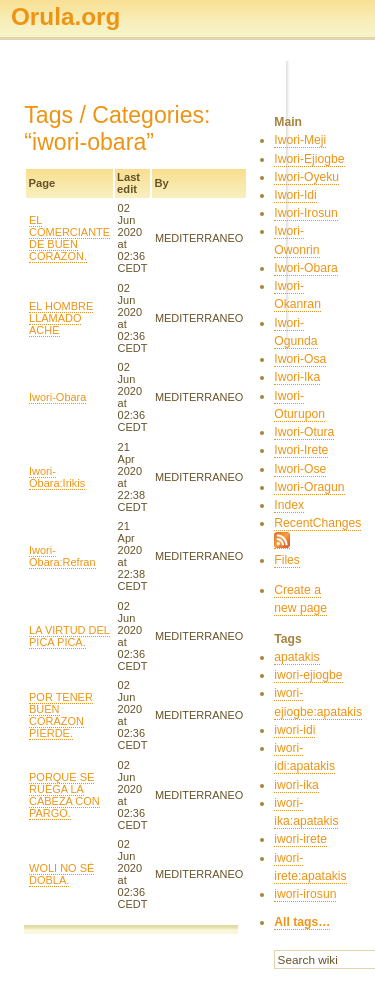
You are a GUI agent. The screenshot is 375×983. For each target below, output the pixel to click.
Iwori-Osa (300, 359)
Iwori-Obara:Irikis (57, 477)
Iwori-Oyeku (306, 177)
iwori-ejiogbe (308, 675)
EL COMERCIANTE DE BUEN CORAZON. (69, 238)
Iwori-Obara (57, 397)
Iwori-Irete (301, 450)
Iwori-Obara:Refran (62, 556)
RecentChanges (317, 523)
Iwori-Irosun (306, 213)
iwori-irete (300, 839)
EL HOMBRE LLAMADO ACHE (61, 318)
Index (289, 505)
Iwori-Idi (295, 195)
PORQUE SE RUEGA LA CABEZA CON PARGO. (64, 795)
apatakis (296, 657)
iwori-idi (294, 730)
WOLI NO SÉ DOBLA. (61, 874)
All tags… (302, 922)
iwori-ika (296, 785)
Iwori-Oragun (309, 487)
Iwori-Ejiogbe (309, 159)
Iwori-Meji (300, 140)
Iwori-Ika (297, 377)
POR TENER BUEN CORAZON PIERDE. (61, 715)
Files (287, 560)
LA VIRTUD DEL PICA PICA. (69, 636)
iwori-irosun (305, 894)
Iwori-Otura (304, 432)
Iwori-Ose (300, 469)
